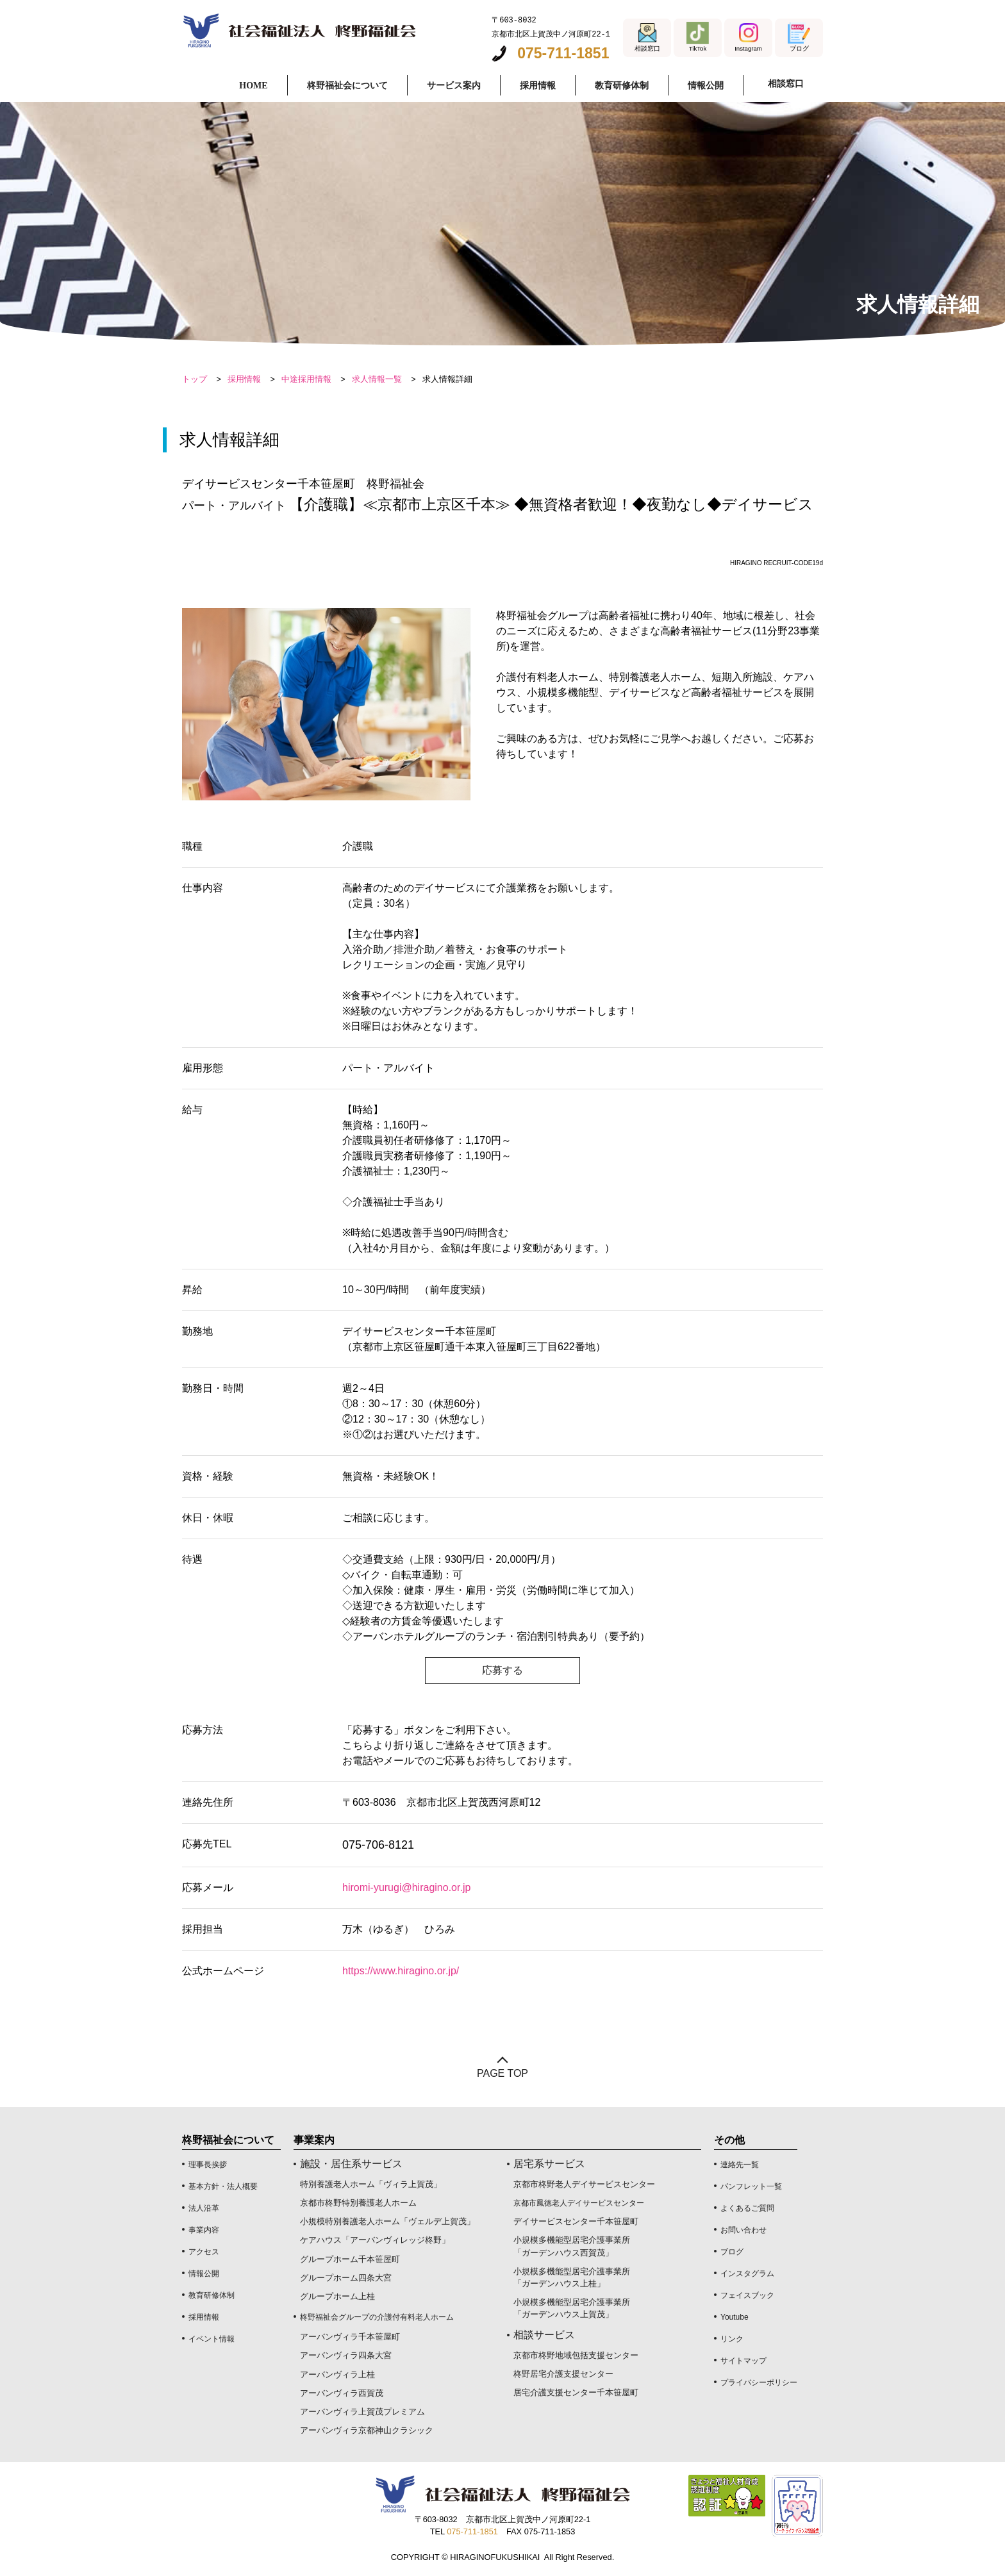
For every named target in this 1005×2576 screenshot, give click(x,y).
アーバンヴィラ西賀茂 (341, 2393)
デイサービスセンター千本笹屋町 (575, 2221)
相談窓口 (783, 84)
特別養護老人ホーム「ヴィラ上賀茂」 (371, 2184)
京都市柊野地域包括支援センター (575, 2355)
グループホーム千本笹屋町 (350, 2259)
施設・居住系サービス (351, 2163)
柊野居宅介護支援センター (563, 2374)
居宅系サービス (549, 2163)
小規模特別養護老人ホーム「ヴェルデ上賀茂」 (387, 2221)
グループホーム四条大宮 (346, 2278)
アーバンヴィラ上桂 (337, 2374)
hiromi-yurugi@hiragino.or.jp (406, 1887)
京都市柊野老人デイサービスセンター (584, 2184)
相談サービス (544, 2334)
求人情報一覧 (377, 379)
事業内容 (203, 2229)
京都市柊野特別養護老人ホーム (358, 2203)
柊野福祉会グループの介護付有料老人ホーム (377, 2317)
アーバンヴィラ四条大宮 (346, 2355)
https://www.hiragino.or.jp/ (400, 1970)
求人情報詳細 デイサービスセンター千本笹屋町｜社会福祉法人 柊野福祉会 (298, 30)
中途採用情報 (306, 379)
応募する (502, 1670)
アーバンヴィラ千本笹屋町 (350, 2336)
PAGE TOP (502, 2073)
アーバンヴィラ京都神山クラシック (366, 2430)
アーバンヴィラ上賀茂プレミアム (362, 2411)
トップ (194, 379)
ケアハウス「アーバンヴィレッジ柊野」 (375, 2240)
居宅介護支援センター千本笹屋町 (575, 2392)
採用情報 (244, 379)
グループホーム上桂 (337, 2296)
